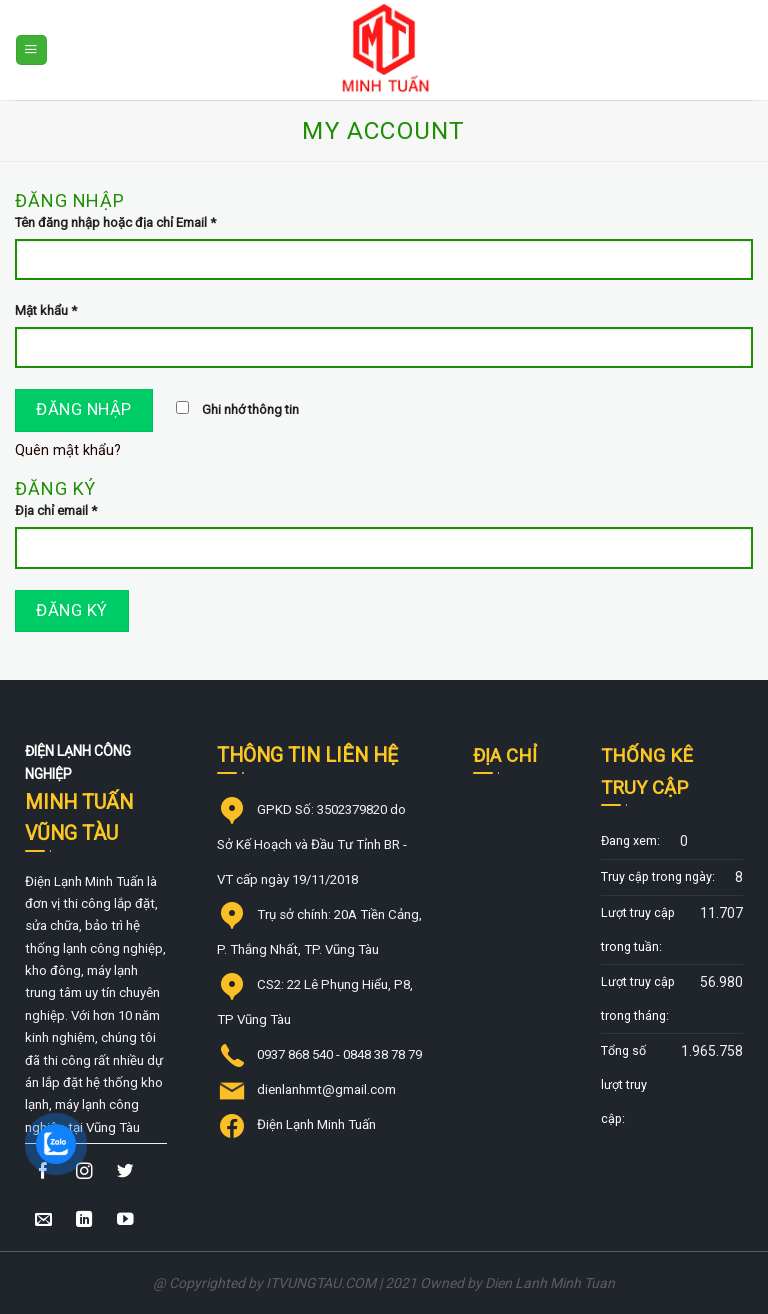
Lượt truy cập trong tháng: (638, 998)
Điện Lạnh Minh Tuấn (316, 1124)
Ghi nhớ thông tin (237, 409)
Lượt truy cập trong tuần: (638, 929)
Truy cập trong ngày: (658, 876)
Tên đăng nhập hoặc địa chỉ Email (115, 222)
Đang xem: (630, 840)
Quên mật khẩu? (68, 450)
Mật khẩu (46, 310)
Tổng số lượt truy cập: (624, 1084)
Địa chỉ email (56, 510)
